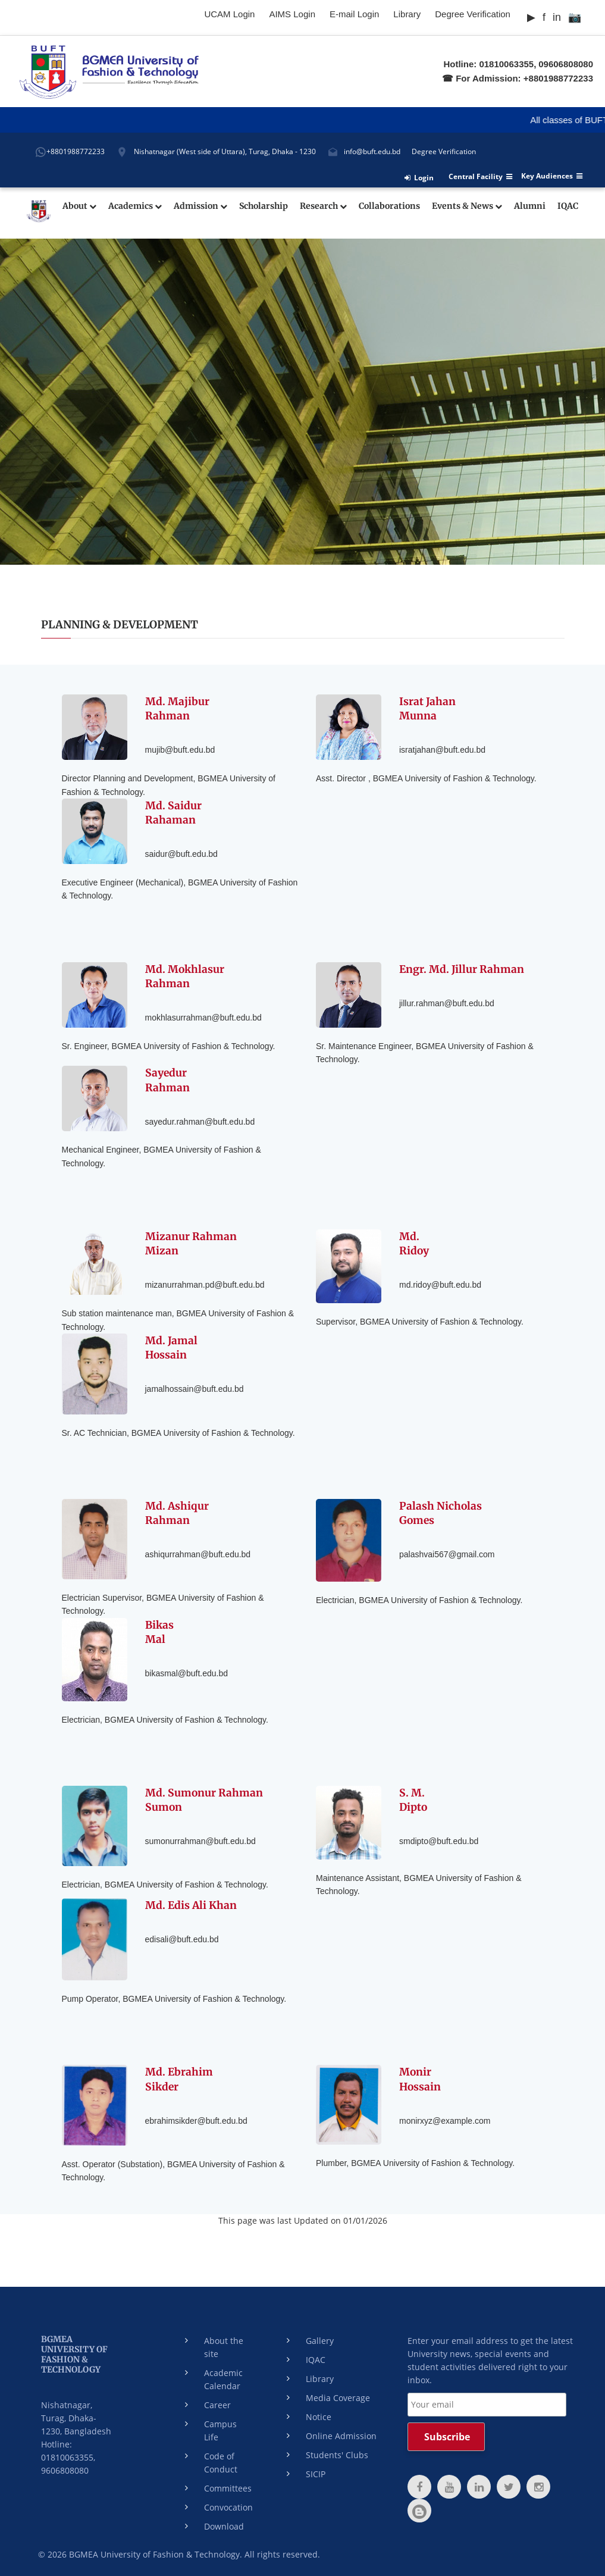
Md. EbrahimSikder (179, 2077)
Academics (135, 206)
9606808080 (65, 2470)
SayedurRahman (167, 1078)
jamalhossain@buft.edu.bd (194, 1386)
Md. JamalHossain (171, 1346)
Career (217, 2405)
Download (224, 2526)
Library (407, 14)
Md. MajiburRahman (177, 707)
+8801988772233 (75, 151)
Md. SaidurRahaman (173, 811)
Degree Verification (472, 14)
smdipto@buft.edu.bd (438, 1838)
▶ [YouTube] (531, 17)
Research (323, 206)
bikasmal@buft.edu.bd (186, 1671)
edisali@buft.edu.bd (182, 1938)
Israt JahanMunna (427, 707)
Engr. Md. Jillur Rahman (462, 968)
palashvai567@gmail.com (447, 1552)
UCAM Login (229, 14)
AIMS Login (292, 14)
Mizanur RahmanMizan (191, 1242)
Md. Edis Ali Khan (191, 1904)
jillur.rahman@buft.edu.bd (446, 1002)
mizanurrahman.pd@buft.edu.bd (205, 1282)
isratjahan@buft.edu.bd (442, 747)
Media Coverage (338, 2397)
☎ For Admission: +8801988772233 (517, 78)
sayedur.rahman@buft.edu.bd (200, 1118)
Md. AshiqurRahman (177, 1511)
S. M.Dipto (413, 1798)
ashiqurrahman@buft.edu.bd (198, 1552)
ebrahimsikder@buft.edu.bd (196, 2118)
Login (419, 178)
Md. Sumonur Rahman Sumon (205, 1798)
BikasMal (160, 1630)
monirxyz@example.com (444, 2118)
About (79, 206)
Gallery (320, 2340)
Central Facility (480, 177)
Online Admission (341, 2436)
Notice (318, 2416)
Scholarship (263, 206)
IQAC (567, 206)
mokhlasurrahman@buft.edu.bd (203, 1015)
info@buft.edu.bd (372, 151)
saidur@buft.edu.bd (181, 851)
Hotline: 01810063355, (489, 64)
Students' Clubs (337, 2455)
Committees (228, 2488)
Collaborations (389, 206)
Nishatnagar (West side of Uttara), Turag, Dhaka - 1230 (225, 151)
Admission (200, 206)
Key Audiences (551, 176)
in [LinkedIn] (557, 17)
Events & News (467, 206)
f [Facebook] (544, 17)
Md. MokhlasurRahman (185, 975)
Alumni (530, 206)
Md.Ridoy (414, 1242)
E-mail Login (354, 14)
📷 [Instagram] (574, 17)
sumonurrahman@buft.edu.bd (200, 1838)
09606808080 (565, 64)
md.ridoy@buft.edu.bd (440, 1282)
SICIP (315, 2474)
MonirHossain (420, 2077)
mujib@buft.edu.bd (180, 747)
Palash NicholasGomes (440, 1511)
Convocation (228, 2507)
